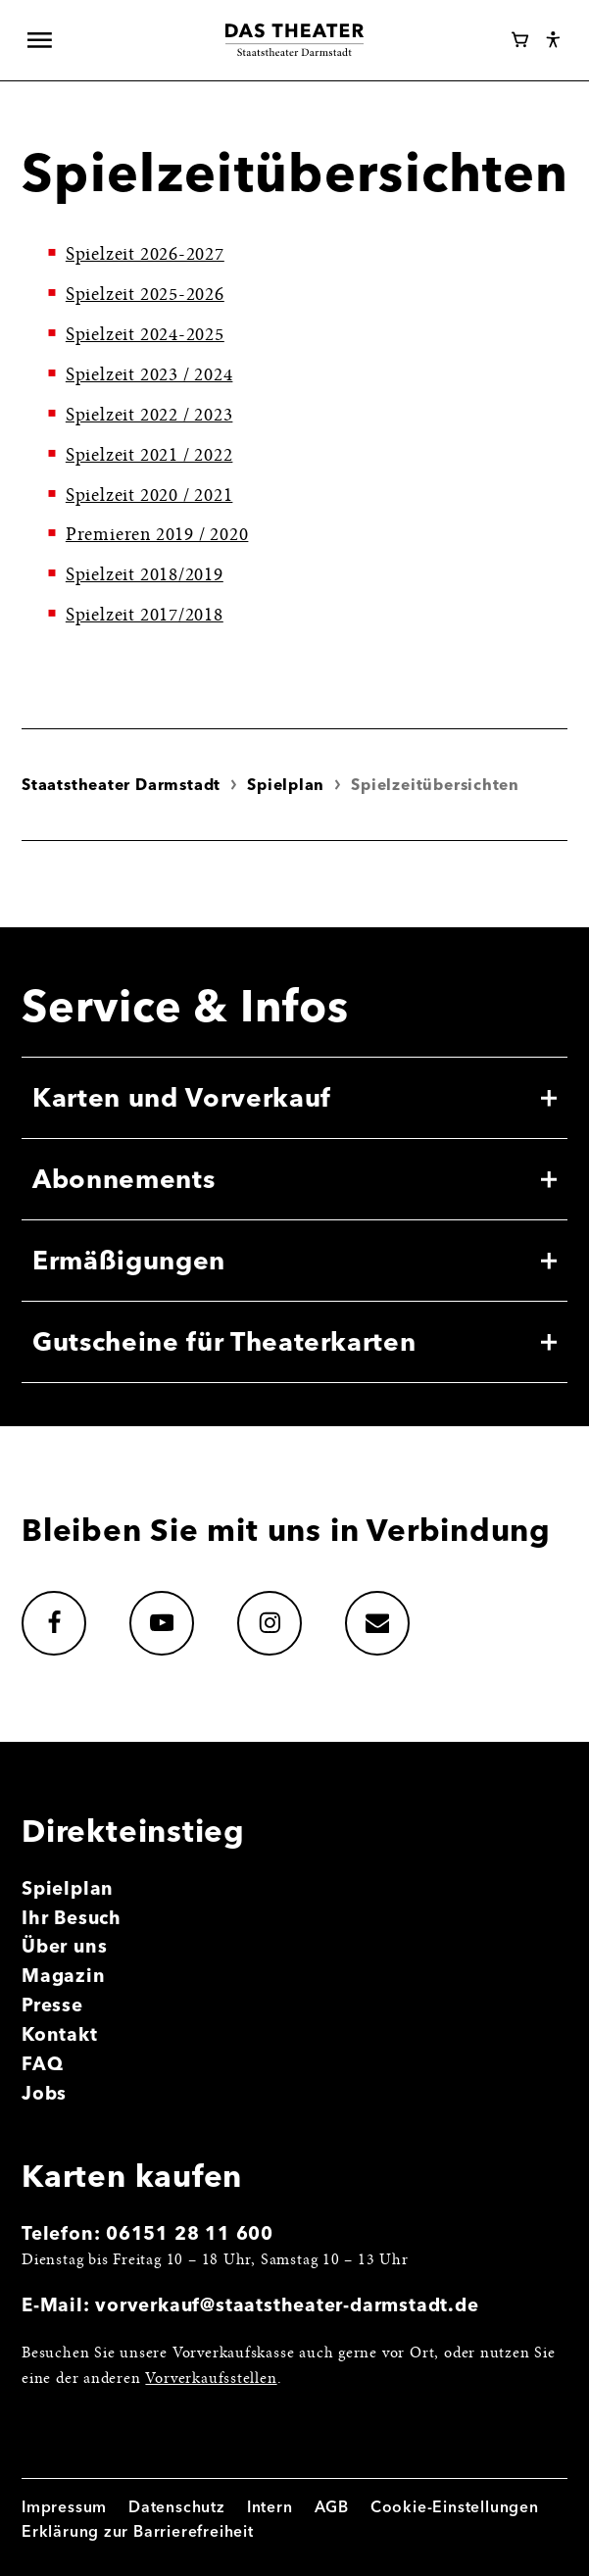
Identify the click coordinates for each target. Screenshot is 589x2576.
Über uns (64, 1946)
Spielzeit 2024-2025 (145, 335)
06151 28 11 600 (189, 2233)
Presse (52, 2005)
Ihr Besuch (72, 1918)
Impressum (64, 2507)
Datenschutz (176, 2507)
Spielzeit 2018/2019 (144, 576)
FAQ (42, 2064)
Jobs (44, 2093)
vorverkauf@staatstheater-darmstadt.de (286, 2305)
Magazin (64, 1975)
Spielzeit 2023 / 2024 (149, 376)
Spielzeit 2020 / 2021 (149, 496)
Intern (270, 2507)
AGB (332, 2507)
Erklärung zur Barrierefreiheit (138, 2531)
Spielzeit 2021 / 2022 (149, 456)
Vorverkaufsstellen (210, 2379)
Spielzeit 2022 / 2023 (149, 416)
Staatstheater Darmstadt (121, 784)
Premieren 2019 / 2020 (157, 535)
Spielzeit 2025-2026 (145, 295)
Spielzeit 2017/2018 (144, 616)
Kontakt (60, 2034)
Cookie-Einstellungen (454, 2507)
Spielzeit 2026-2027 (145, 255)
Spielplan (285, 784)
